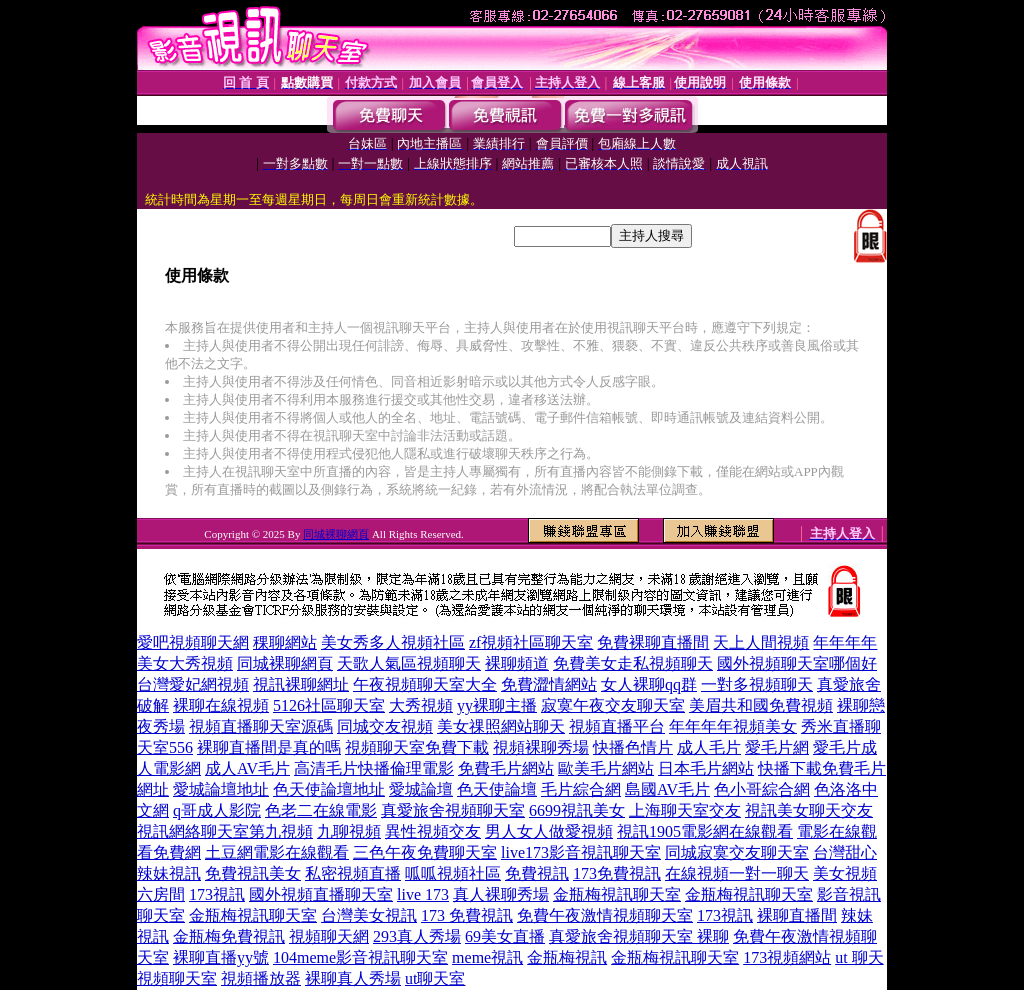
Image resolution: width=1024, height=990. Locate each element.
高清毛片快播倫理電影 (374, 768)
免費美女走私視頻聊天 (633, 663)
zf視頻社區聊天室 (531, 642)
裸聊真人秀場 (353, 978)
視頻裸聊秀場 (541, 747)
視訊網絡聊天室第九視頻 (225, 831)
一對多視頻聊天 (757, 684)
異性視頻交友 (433, 831)
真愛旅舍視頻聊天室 (453, 810)
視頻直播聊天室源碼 (261, 726)
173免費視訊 (617, 873)
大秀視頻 (421, 705)
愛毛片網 (777, 747)
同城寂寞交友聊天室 (737, 852)
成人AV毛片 (247, 768)
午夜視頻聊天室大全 (425, 684)
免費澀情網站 (549, 684)
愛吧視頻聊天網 (193, 642)
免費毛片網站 (506, 768)
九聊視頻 (349, 831)
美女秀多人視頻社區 (393, 642)
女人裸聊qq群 (649, 684)
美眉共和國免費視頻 (761, 705)
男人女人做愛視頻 (549, 831)
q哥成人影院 (217, 810)
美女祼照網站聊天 (501, 726)
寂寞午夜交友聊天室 (613, 705)
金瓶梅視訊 (567, 957)
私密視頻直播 (353, 873)
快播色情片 (633, 747)
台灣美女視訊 (369, 915)
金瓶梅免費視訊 (229, 936)
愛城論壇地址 (221, 789)
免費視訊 (537, 873)
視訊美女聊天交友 (809, 810)
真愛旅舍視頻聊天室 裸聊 (639, 936)
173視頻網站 (787, 957)
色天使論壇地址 (329, 789)
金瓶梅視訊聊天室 (617, 894)
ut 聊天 (859, 957)
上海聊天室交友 (685, 810)
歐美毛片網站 (606, 768)
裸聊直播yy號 (221, 957)
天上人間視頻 (761, 642)
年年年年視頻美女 (733, 726)
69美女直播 (505, 936)
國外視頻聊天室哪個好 (797, 663)
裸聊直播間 (797, 915)
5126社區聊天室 (329, 705)
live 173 (423, 894)
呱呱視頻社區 (453, 873)
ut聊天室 (435, 978)
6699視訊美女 (577, 810)
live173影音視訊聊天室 (581, 852)
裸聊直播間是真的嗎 (269, 747)
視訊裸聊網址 (301, 684)
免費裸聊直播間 (653, 642)
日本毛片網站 (706, 768)
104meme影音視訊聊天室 (360, 957)
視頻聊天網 (329, 936)
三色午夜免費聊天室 (425, 852)
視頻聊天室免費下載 (417, 747)
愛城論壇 (421, 789)
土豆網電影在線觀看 (277, 852)
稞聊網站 (285, 642)
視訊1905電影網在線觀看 (705, 831)
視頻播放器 (261, 978)
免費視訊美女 (253, 873)
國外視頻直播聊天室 (321, 894)
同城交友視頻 (385, 726)
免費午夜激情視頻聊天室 (605, 915)
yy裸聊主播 (497, 705)
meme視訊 (487, 957)
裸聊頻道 (517, 663)
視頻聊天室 (177, 978)
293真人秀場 (417, 936)
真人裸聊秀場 (501, 894)
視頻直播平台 (617, 726)
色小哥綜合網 (762, 789)
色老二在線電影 (321, 810)
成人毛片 (709, 747)
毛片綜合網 (581, 789)
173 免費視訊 (467, 915)
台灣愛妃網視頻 (193, 684)
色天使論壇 (497, 789)
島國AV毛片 (667, 789)
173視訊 (217, 894)
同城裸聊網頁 (336, 534)
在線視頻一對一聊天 (737, 873)
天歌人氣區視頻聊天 (409, 663)
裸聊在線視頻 (221, 705)
